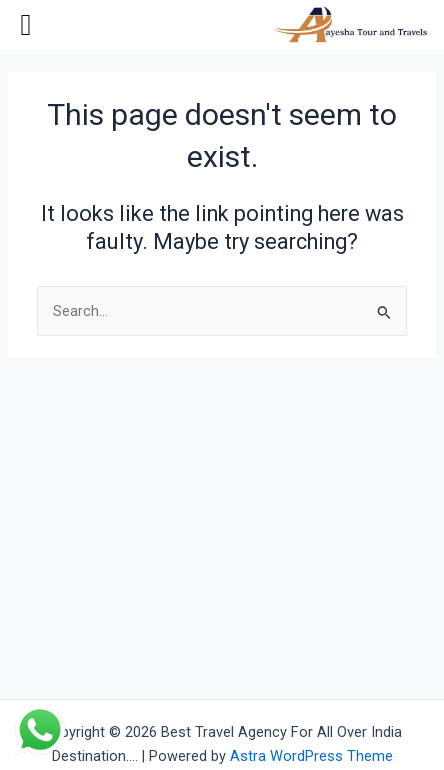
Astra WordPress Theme (311, 756)
